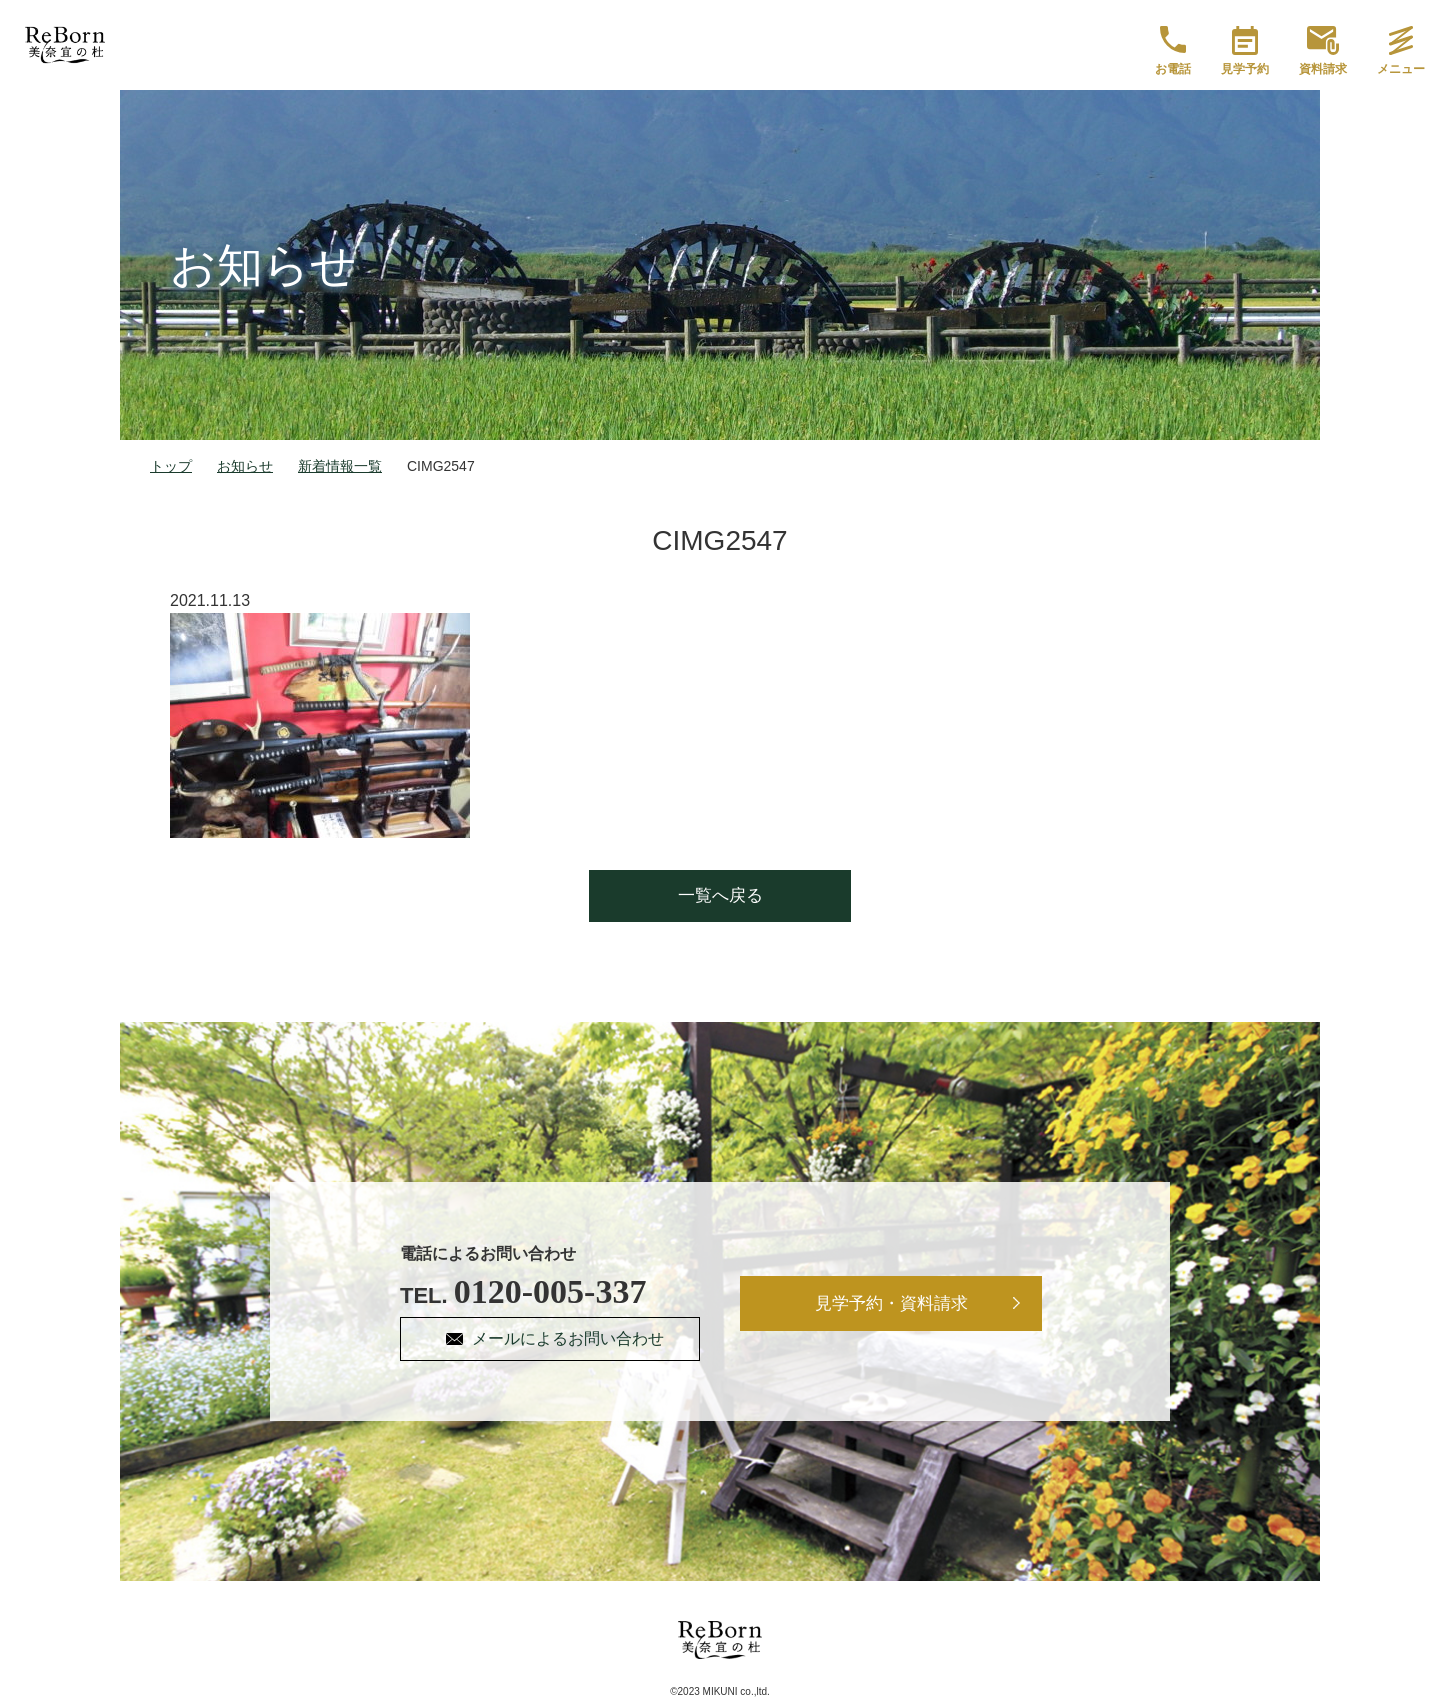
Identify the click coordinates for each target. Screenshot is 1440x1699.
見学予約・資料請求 (891, 1303)
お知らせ (245, 466)
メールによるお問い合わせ (568, 1338)
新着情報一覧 (340, 466)
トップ (171, 466)
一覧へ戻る (720, 895)
